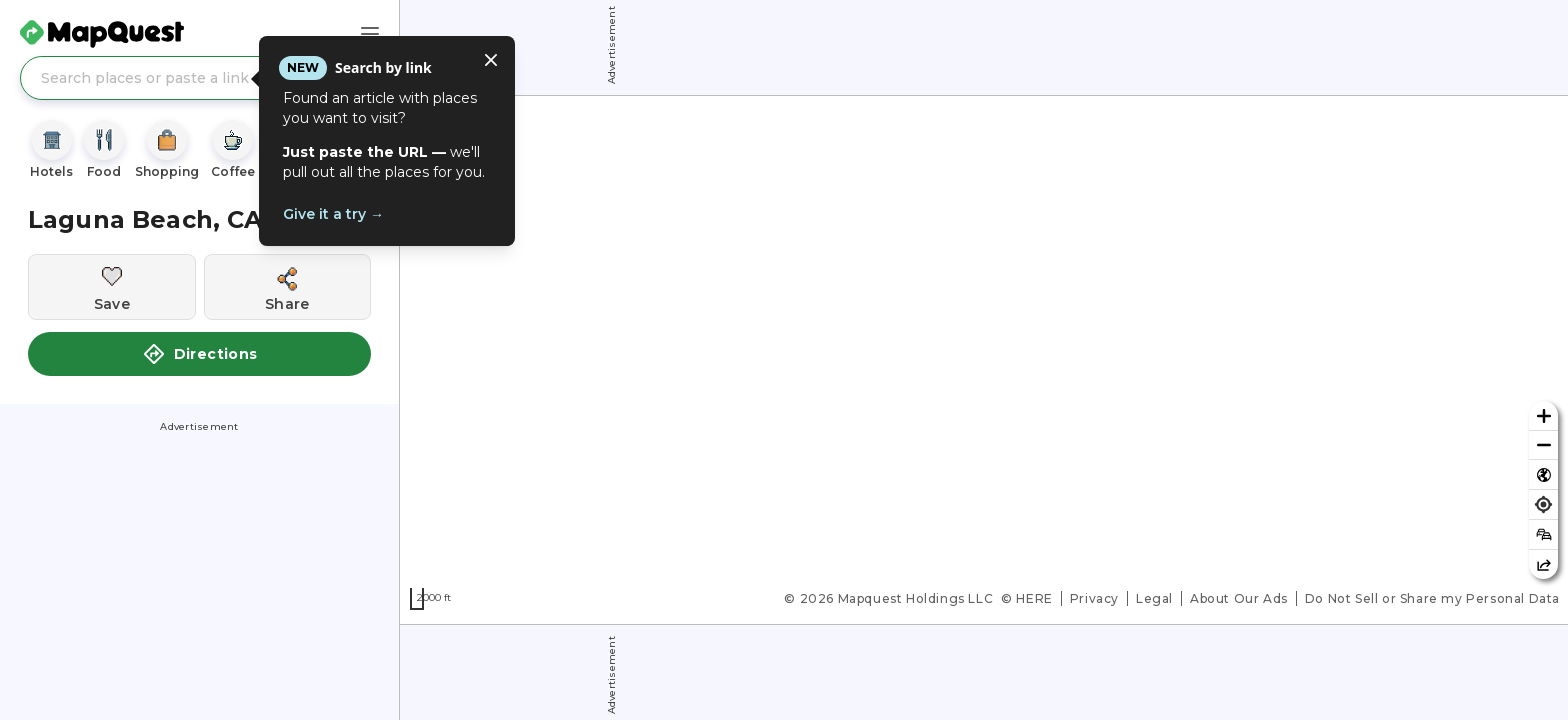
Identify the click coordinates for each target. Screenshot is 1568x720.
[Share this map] (1543, 564)
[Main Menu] (370, 34)
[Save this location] (112, 287)
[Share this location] (288, 287)
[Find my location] (1543, 504)
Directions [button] (200, 354)
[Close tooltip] (491, 60)
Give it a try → (333, 214)
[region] (984, 360)
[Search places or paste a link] (199, 78)
